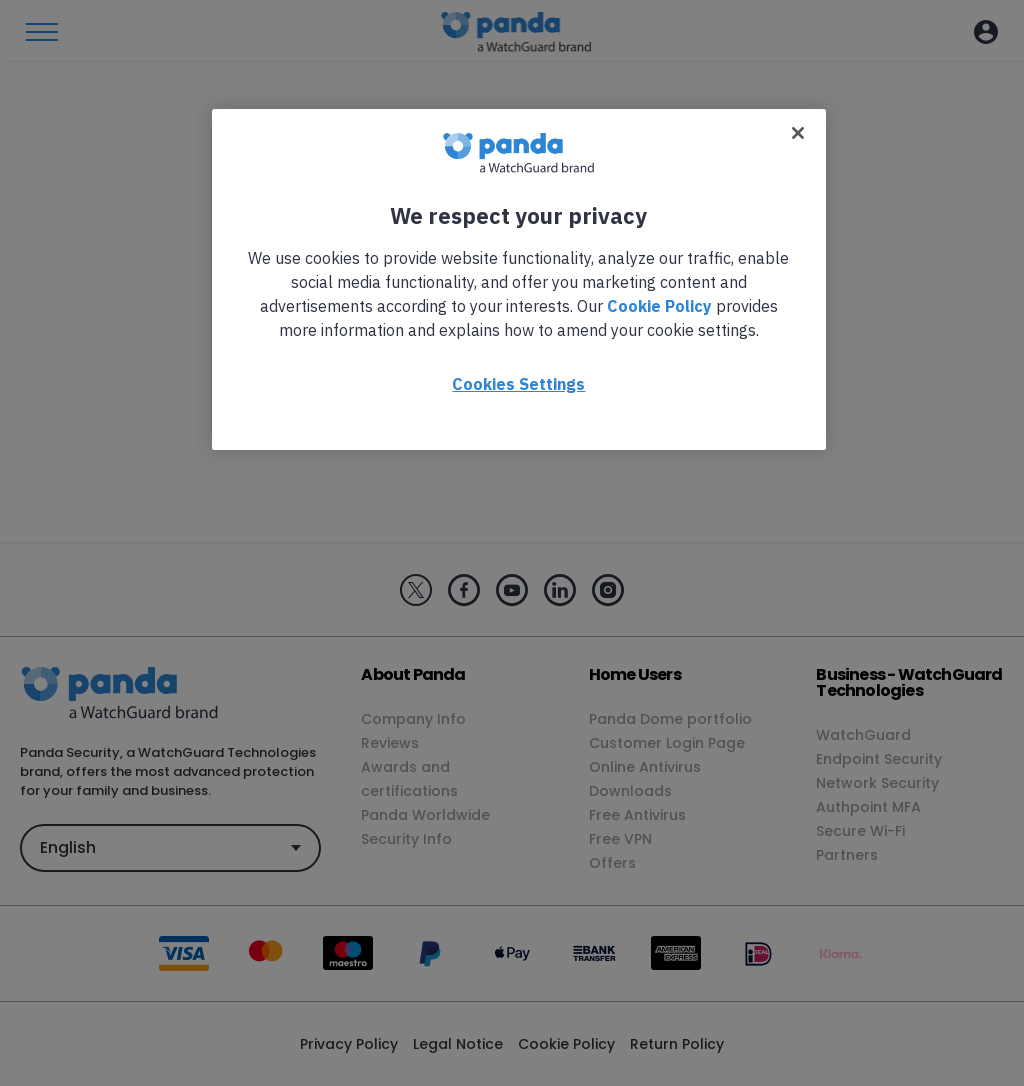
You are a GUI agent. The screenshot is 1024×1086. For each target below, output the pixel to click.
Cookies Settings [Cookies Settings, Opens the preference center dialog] (518, 384)
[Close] (798, 133)
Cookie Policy (659, 306)
